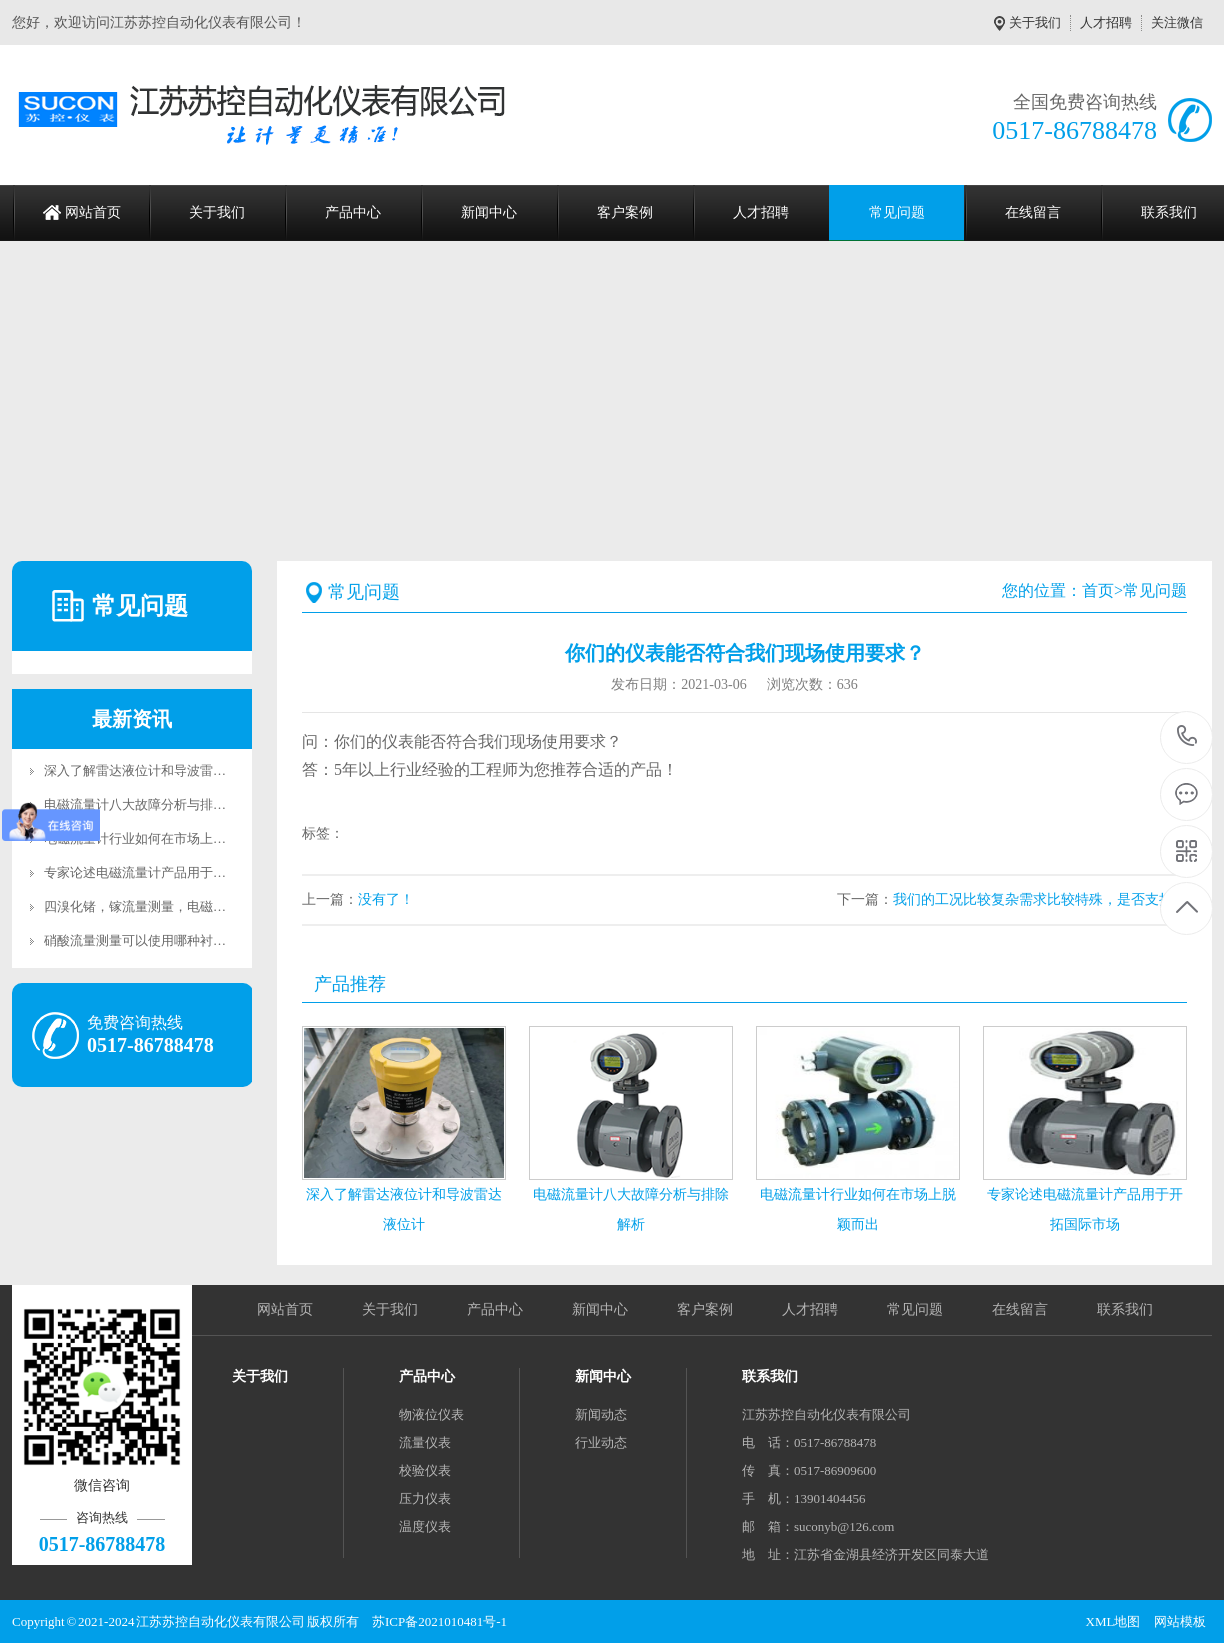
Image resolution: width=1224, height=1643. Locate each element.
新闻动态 (601, 1414)
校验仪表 (425, 1470)
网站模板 (1180, 1621)
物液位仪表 (431, 1414)
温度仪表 (425, 1526)
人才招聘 (1106, 22)
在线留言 (1033, 212)
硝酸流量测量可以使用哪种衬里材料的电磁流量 (180, 940)
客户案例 (625, 212)
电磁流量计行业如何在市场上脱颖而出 (154, 838)
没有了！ (386, 899)
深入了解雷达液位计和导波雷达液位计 (154, 770)
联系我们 (1125, 1309)
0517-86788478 (1187, 737)
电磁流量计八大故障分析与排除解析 (148, 804)
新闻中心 (489, 212)
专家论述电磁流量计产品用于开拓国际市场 (167, 872)
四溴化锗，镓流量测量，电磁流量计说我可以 (174, 906)
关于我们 (1035, 22)
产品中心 (353, 212)
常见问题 (897, 212)
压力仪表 (425, 1498)
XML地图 (1113, 1621)
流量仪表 (425, 1442)
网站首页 (93, 212)
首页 (1098, 590)
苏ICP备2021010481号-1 (439, 1621)
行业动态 (601, 1442)
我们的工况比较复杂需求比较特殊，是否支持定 (1040, 899)
